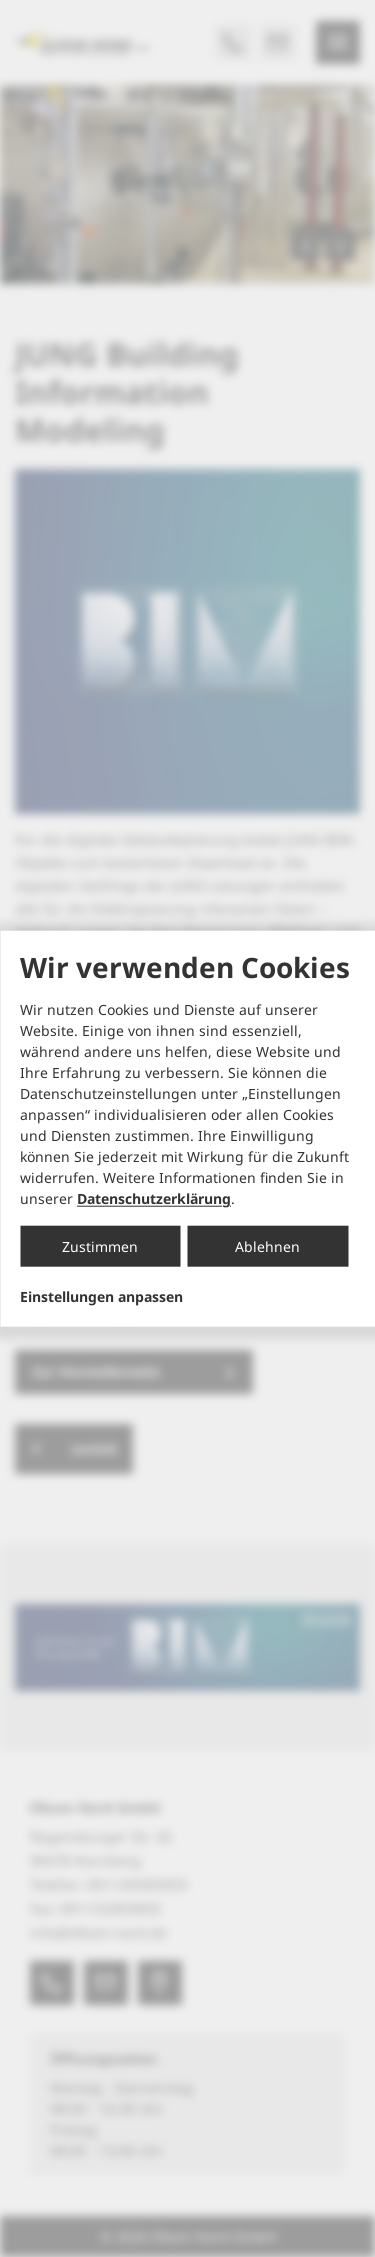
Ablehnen (267, 1246)
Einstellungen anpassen (101, 1297)
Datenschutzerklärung (154, 1198)
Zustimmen (100, 1246)
